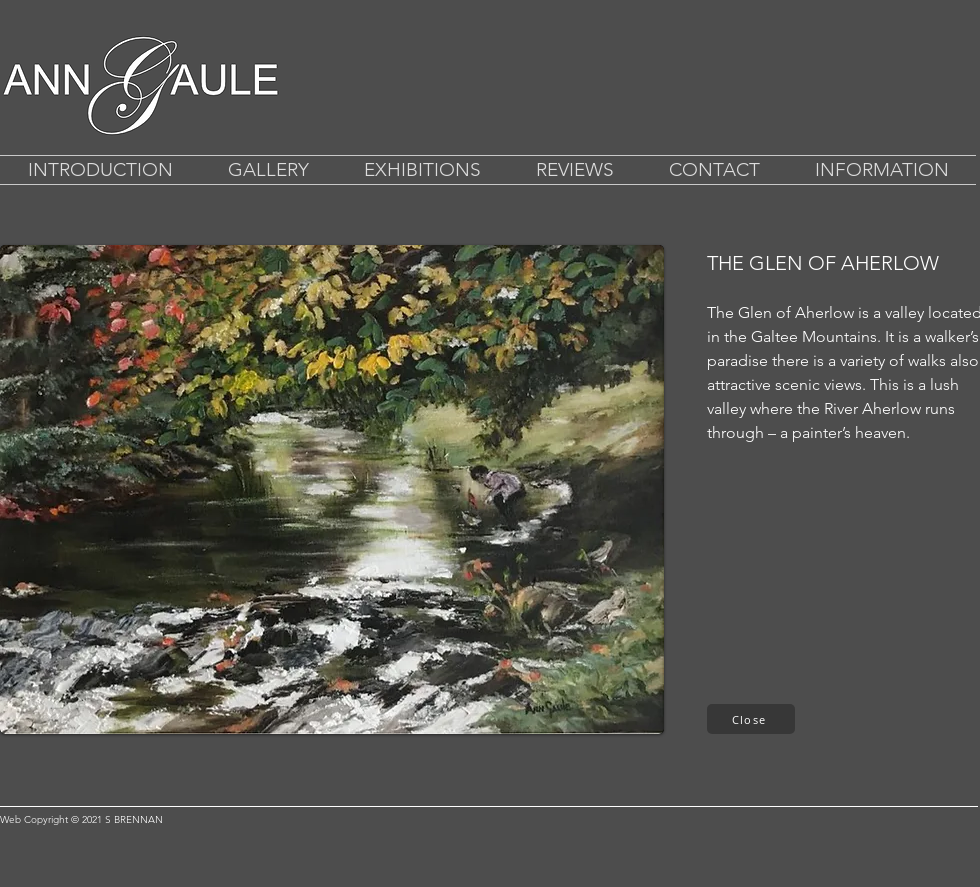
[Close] (751, 719)
